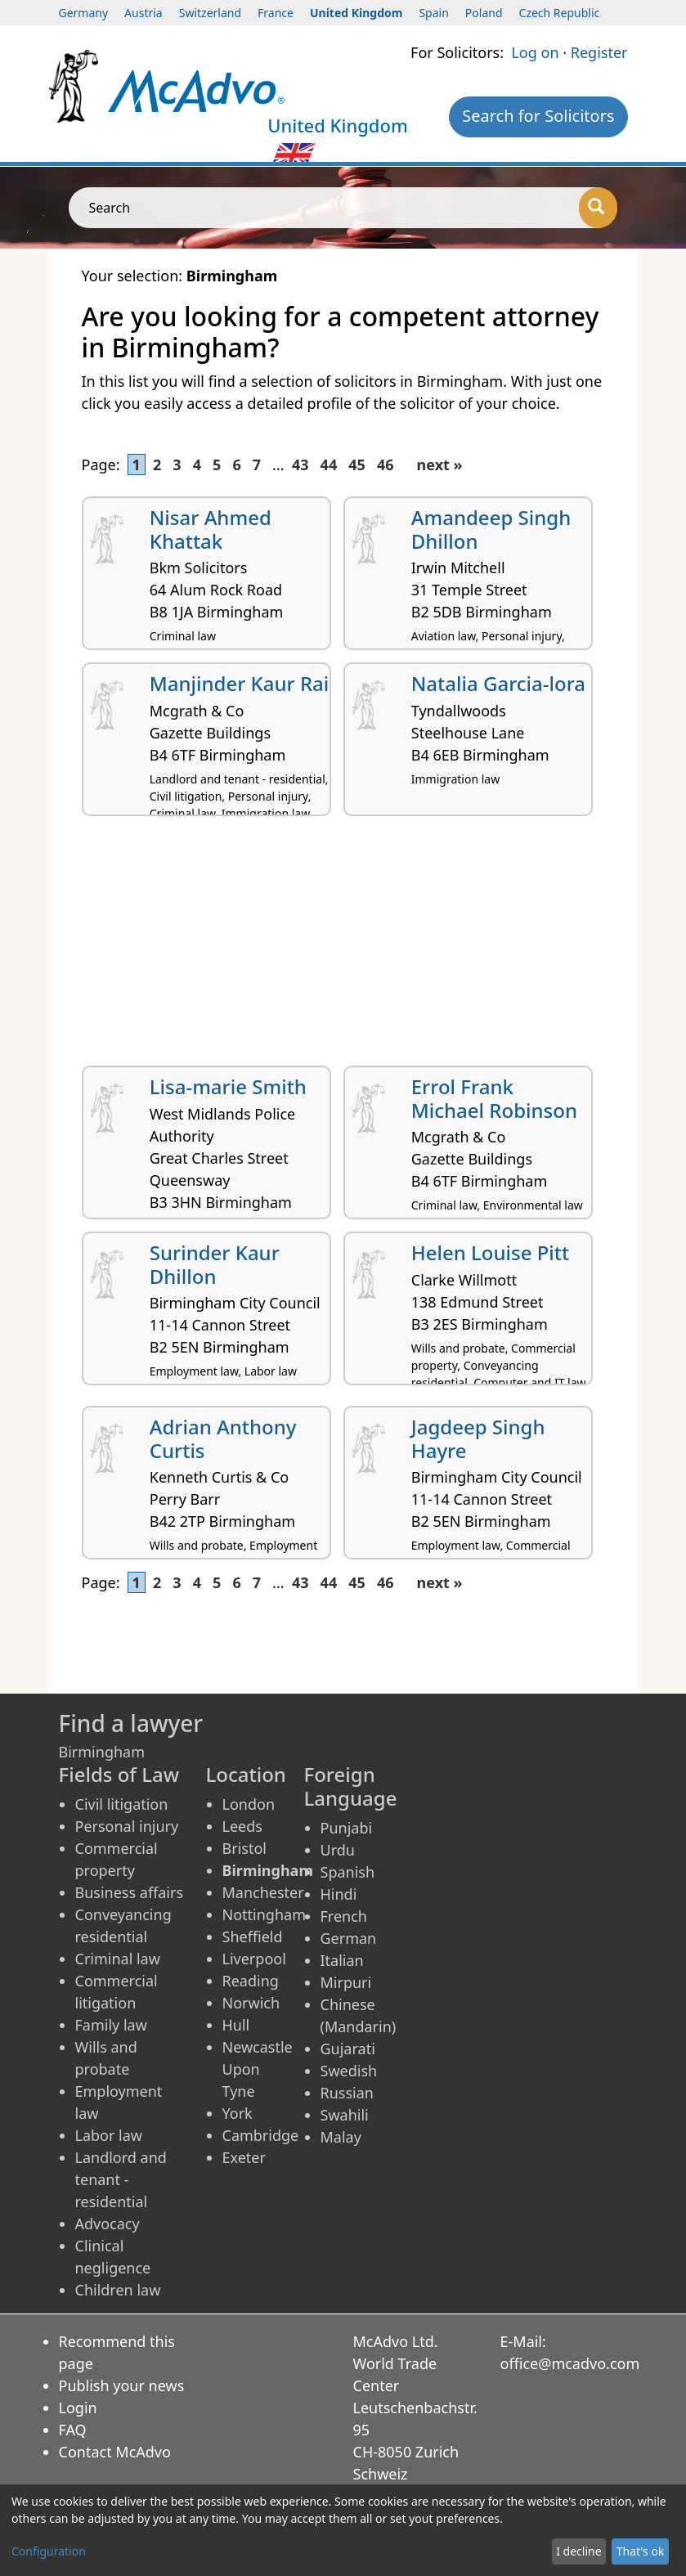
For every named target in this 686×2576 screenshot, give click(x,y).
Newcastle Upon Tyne (257, 2069)
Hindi (339, 1894)
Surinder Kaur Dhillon (215, 1264)
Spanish (348, 1872)
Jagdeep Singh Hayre (478, 1438)
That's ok (641, 2551)
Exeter (244, 2157)
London (249, 1804)
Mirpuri (346, 1982)
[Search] (598, 207)
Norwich (251, 2003)
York (237, 2113)
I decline (578, 2551)
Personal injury (127, 1826)
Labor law (109, 2135)
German (349, 1938)
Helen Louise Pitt (490, 1252)
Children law (118, 2290)
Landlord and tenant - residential (121, 2179)
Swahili (345, 2115)
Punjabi (347, 1828)
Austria (143, 12)
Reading (250, 1980)
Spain (433, 12)
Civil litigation (121, 1804)
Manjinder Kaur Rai (240, 683)
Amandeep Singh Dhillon (491, 529)
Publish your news (122, 2385)
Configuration (48, 2551)
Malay (341, 2137)
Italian (342, 1960)
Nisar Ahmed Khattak (210, 529)
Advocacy (107, 2223)
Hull (236, 2025)
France (276, 12)
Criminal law (117, 1958)
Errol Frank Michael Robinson (494, 1098)
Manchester (263, 1892)
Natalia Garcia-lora (498, 683)
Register (599, 52)
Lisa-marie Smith (228, 1086)
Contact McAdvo (115, 2452)
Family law (111, 2025)
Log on (534, 52)
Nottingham (264, 1914)
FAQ (73, 2429)
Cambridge (260, 2135)
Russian (347, 2093)
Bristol (244, 1848)
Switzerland (210, 12)
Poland (484, 12)
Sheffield (252, 1936)
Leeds (242, 1826)
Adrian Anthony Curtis (223, 1438)
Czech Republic (559, 12)
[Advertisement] (343, 946)
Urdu (338, 1850)
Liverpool (254, 1958)
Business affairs (129, 1892)
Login (78, 2407)
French (344, 1916)
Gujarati (348, 2048)
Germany (84, 12)
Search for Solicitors (538, 116)
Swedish (349, 2070)
